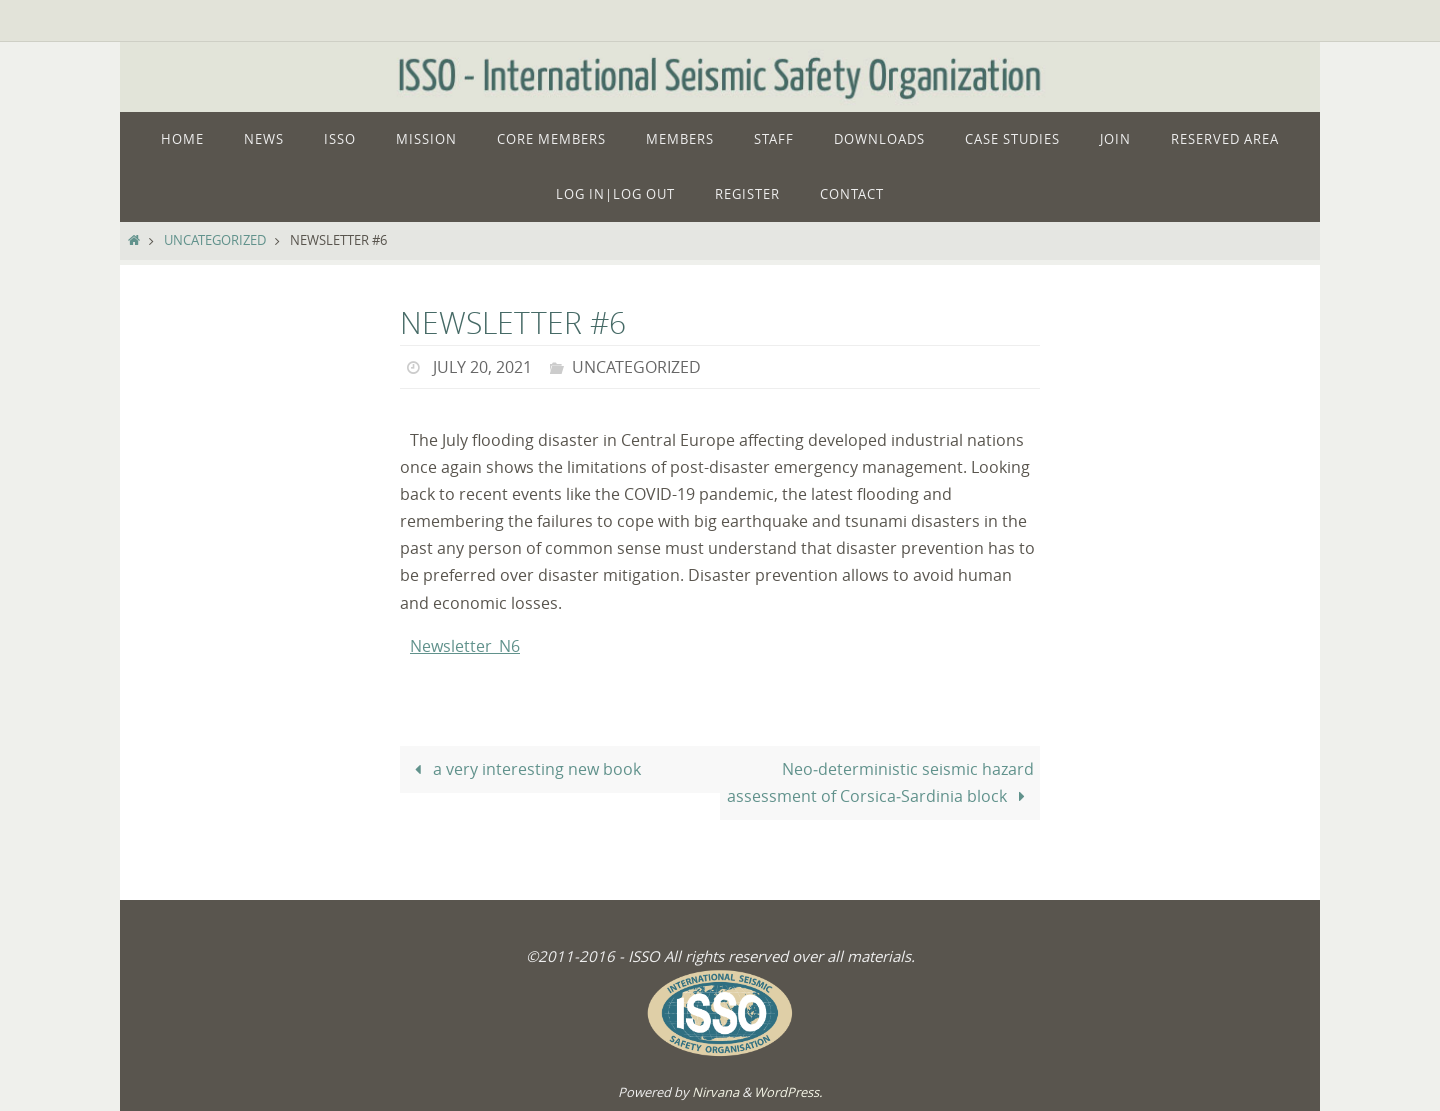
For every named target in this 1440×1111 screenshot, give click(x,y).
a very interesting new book (523, 769)
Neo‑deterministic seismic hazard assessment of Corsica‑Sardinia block (880, 782)
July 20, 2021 (482, 367)
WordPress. (788, 1092)
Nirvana (715, 1092)
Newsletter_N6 (465, 646)
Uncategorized (215, 240)
